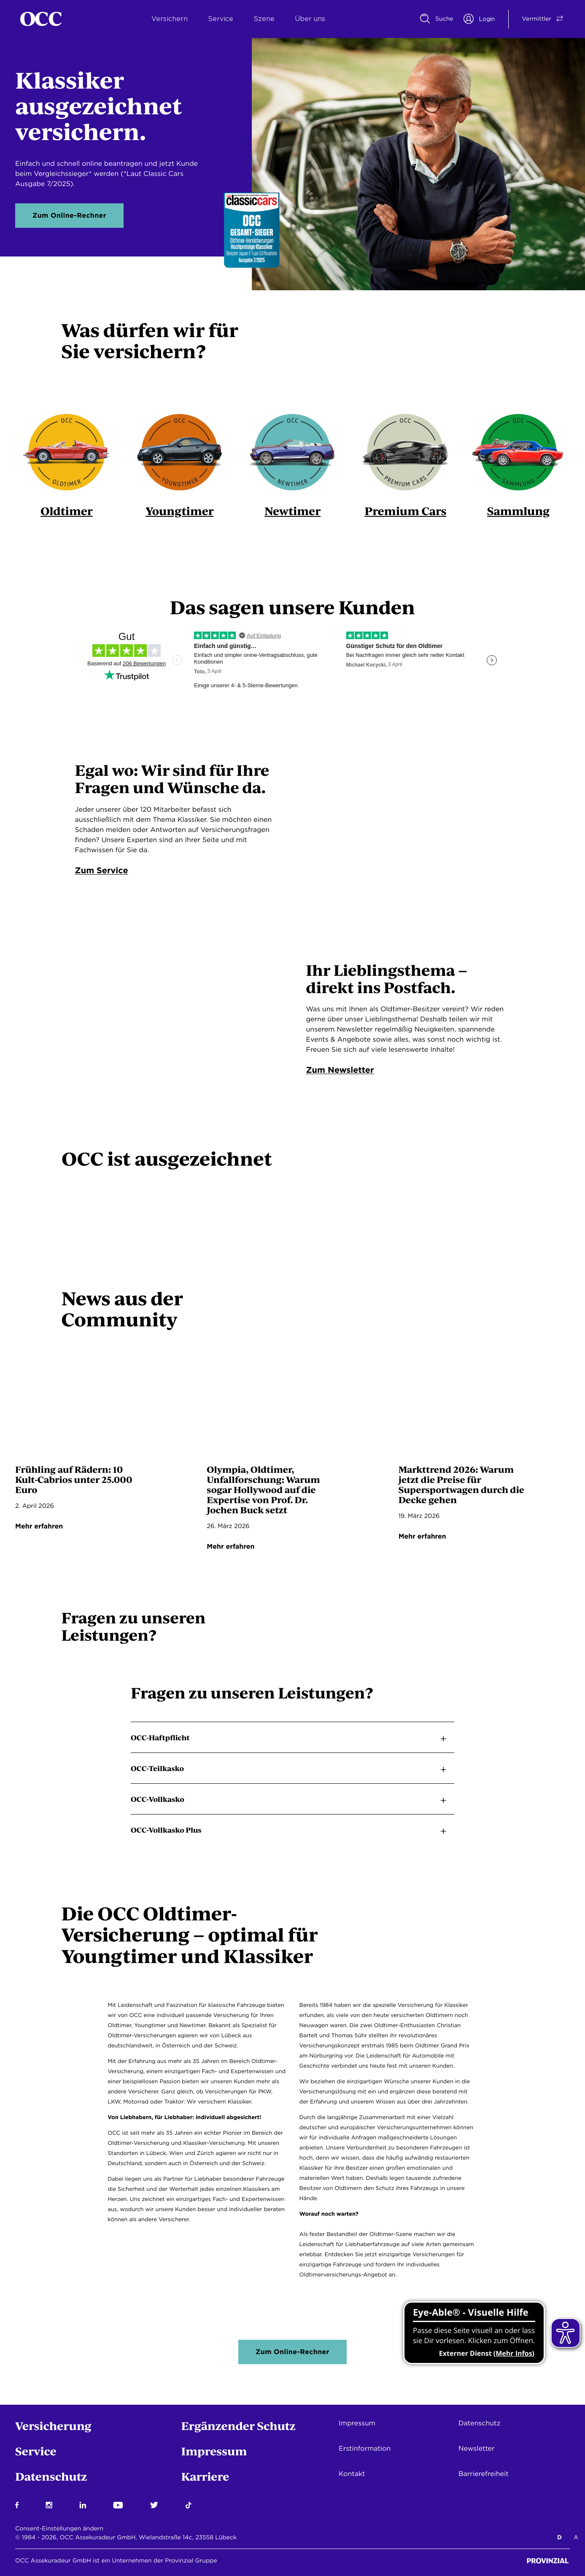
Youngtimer (179, 511)
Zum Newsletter (340, 1070)
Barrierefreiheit (483, 2474)
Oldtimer (66, 511)
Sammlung (518, 511)
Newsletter (476, 2448)
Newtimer (292, 511)
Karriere (205, 2476)
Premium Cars (405, 511)
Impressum (214, 2451)
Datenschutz (51, 2476)
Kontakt (352, 2474)
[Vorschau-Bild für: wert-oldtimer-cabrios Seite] (100, 1412)
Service (220, 19)
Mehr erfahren (39, 1527)
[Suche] (436, 19)
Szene (264, 19)
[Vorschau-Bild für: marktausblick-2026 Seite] (484, 1412)
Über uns (310, 19)
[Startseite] (41, 19)
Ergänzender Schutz (238, 2425)
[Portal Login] (479, 19)
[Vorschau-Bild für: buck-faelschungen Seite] (292, 1412)
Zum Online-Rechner (69, 215)
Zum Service (101, 870)
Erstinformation (365, 2448)
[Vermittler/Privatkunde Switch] (536, 19)
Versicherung (53, 2425)
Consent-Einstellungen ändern (59, 2528)
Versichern (169, 19)
